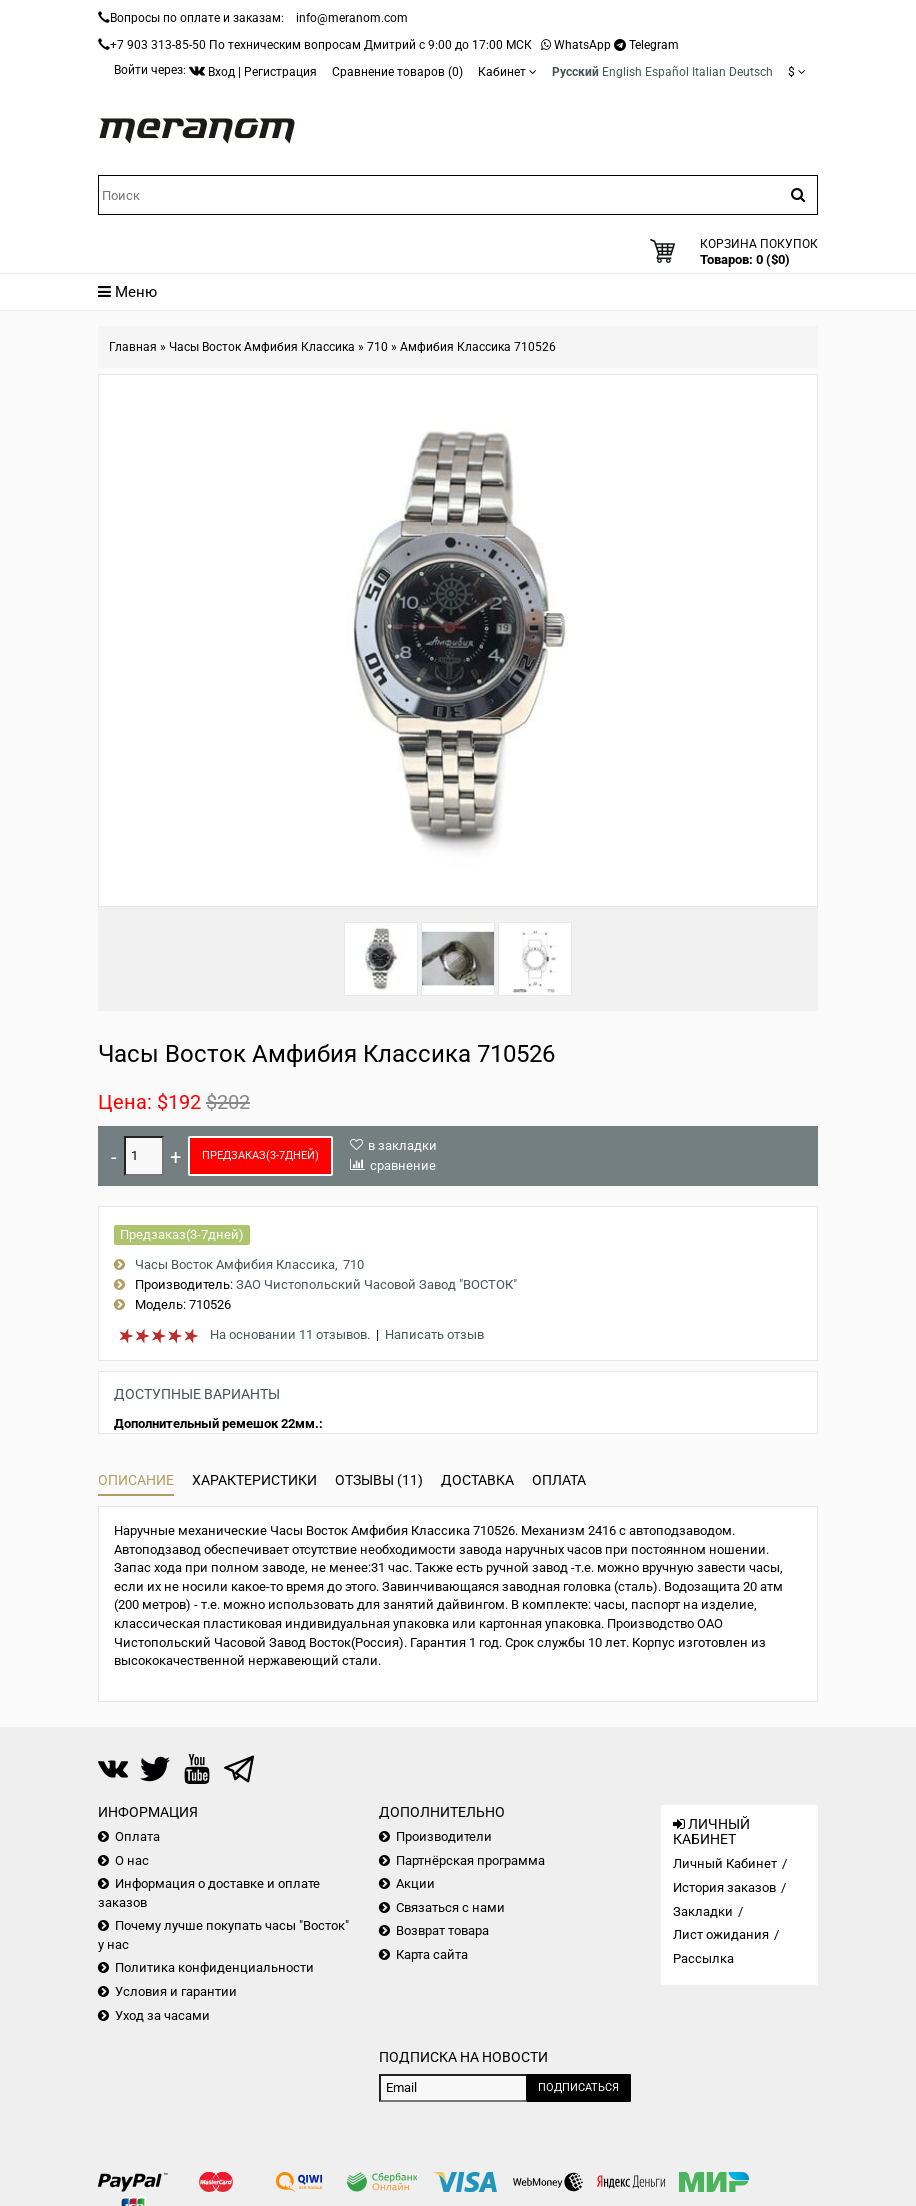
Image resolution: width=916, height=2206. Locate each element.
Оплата (559, 1480)
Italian (709, 72)
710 (377, 347)
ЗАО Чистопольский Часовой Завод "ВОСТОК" (376, 1284)
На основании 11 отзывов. (290, 1334)
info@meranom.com (352, 18)
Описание (136, 1480)
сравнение (403, 1165)
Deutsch (751, 72)
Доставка (477, 1480)
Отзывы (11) (379, 1480)
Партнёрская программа (470, 1860)
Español (667, 72)
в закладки (402, 1145)
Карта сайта (432, 1954)
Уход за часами (162, 2015)
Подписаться (578, 2087)
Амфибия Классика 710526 (478, 347)
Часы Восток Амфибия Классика (262, 347)
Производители (444, 1836)
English (622, 72)
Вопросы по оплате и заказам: (197, 18)
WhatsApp (582, 45)
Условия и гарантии (176, 1991)
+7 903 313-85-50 (158, 45)
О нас (132, 1860)
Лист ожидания (721, 1934)
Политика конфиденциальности (214, 1967)
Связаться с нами (450, 1907)
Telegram (654, 45)
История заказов (724, 1887)
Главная (133, 347)
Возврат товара (442, 1930)
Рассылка (703, 1958)
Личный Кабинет (725, 1863)
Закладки (703, 1911)
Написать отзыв (434, 1334)
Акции (415, 1883)
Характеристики (254, 1480)
